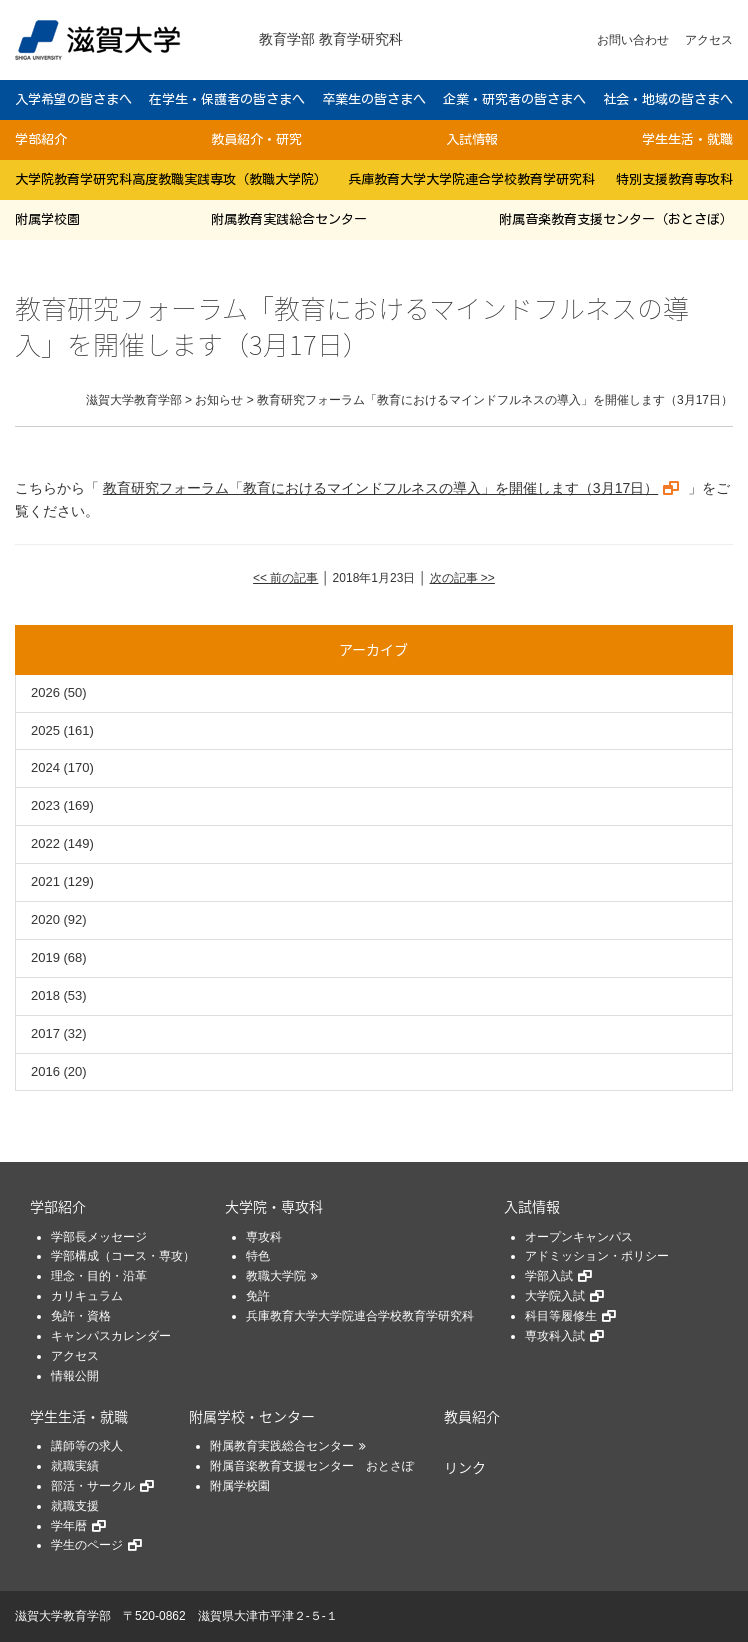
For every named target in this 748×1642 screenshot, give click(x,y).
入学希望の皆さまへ (73, 99)
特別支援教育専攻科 (674, 179)
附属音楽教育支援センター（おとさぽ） (616, 219)
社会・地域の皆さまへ (668, 99)
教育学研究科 (361, 39)
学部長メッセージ (99, 1237)
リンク (465, 1467)
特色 (258, 1256)
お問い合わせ (633, 40)
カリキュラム (87, 1296)
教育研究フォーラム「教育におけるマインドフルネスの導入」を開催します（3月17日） (380, 488)
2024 (45, 767)
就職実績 (75, 1466)
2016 (45, 1071)
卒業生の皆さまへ (374, 99)
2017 (45, 1033)
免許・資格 (81, 1316)
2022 (45, 843)
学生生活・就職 (687, 139)
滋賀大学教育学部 (63, 1616)
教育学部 (287, 39)
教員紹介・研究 (256, 139)
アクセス (709, 40)
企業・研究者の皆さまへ (514, 99)
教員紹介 (472, 1416)
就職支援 (75, 1506)
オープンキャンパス (579, 1237)
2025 (45, 730)
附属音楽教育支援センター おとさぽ (312, 1466)
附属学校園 (47, 219)
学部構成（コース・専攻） (123, 1256)
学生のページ (87, 1545)
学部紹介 (41, 139)
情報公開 (75, 1376)
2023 (45, 805)
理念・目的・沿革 (99, 1276)
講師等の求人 (87, 1446)
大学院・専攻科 (274, 1206)
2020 (45, 919)
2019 (45, 957)
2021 (45, 881)
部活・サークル (93, 1486)
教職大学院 (276, 1276)
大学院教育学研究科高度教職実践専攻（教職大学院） (171, 179)
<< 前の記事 (285, 578)
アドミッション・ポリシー (597, 1256)
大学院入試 (555, 1296)
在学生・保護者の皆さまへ (227, 99)
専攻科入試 (555, 1336)
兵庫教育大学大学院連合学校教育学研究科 (471, 179)
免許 (258, 1296)
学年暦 (69, 1526)
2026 (45, 692)
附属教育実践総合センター (289, 219)
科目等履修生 (561, 1316)
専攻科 (264, 1237)
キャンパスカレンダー (111, 1336)
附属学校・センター (252, 1416)
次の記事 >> (462, 578)
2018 (45, 995)
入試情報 (472, 139)
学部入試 (549, 1276)
